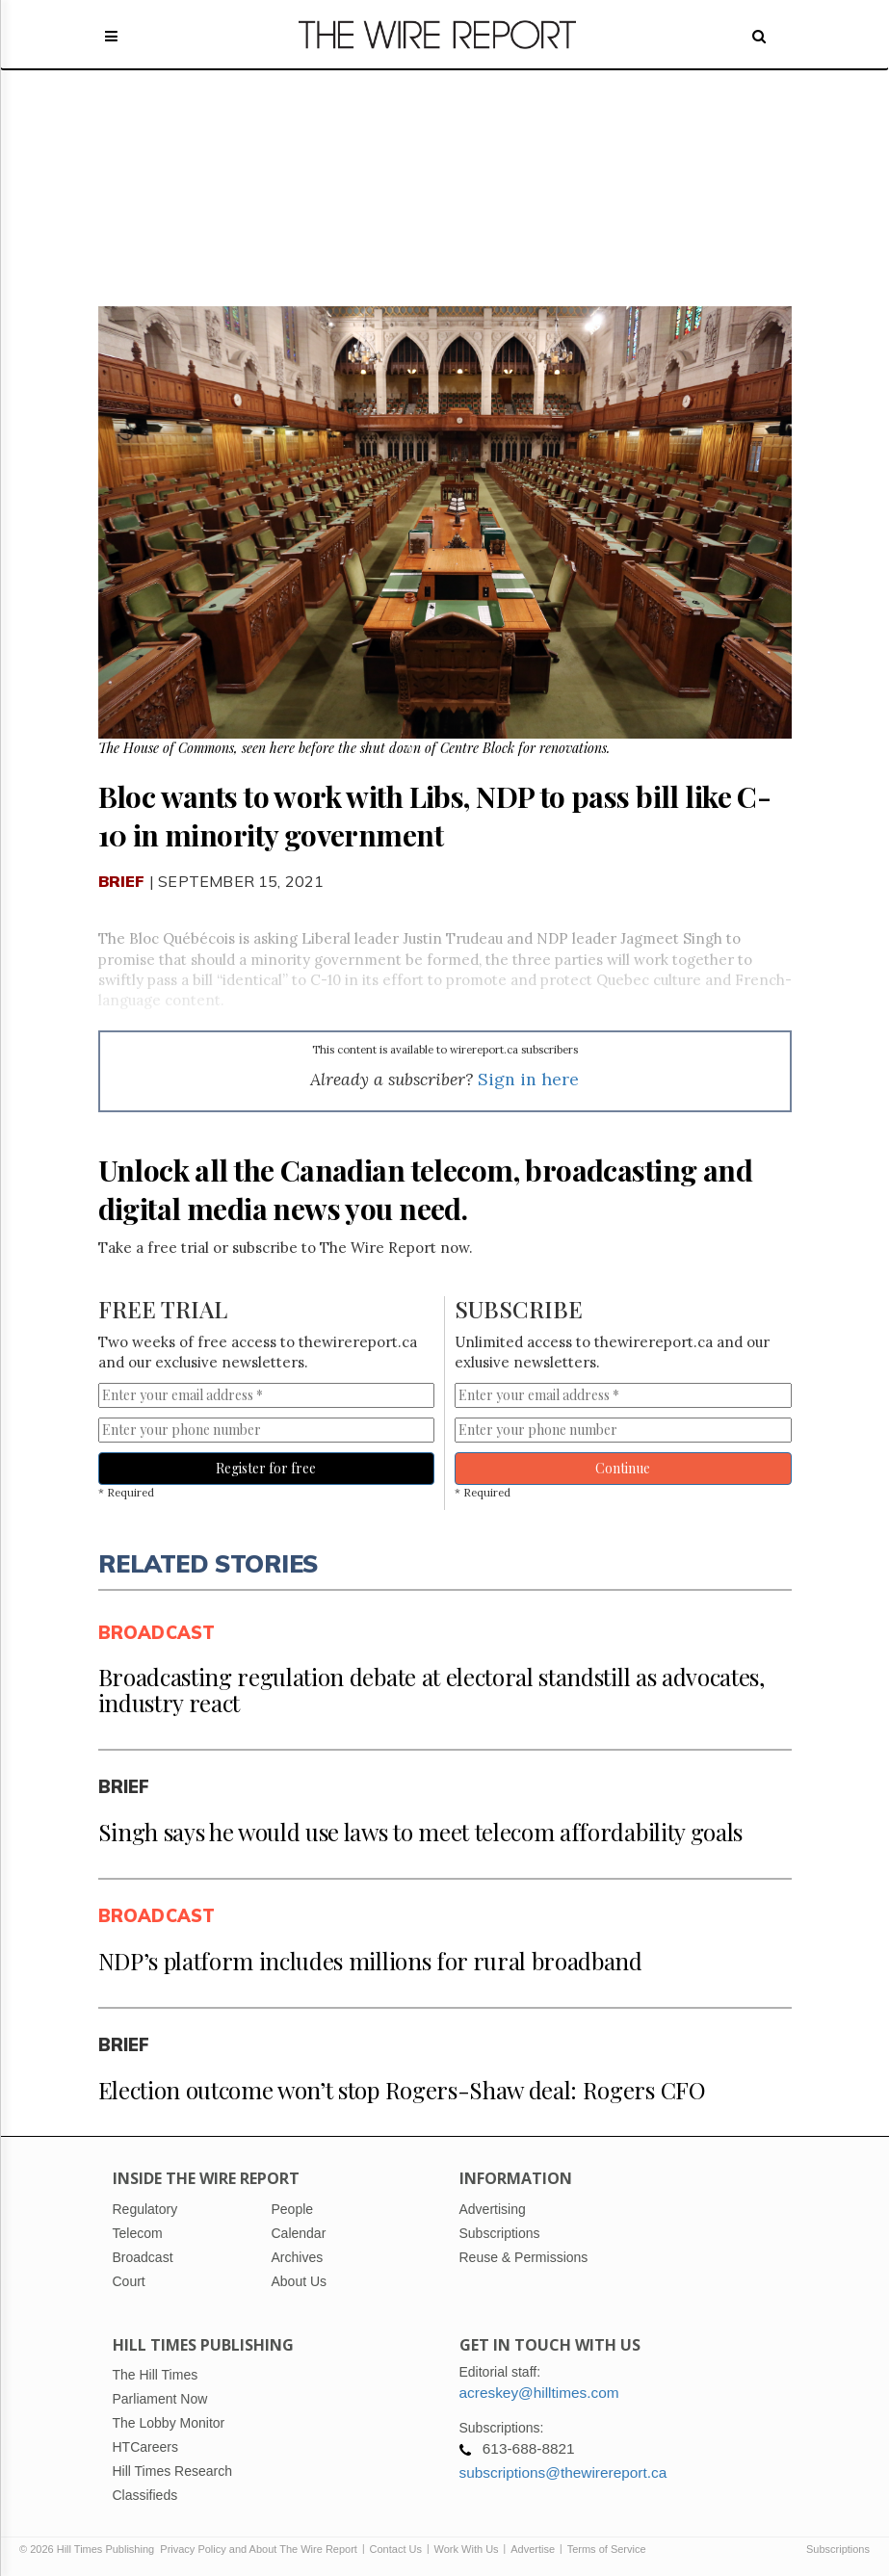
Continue (622, 1468)
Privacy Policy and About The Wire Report (258, 2549)
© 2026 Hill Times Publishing (89, 2549)
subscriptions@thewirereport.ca (563, 2472)
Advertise (532, 2549)
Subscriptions (838, 2549)
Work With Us (466, 2549)
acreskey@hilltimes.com (539, 2392)
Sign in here (528, 1079)
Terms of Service (606, 2549)
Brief (121, 881)
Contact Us (396, 2549)
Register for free (266, 1468)
